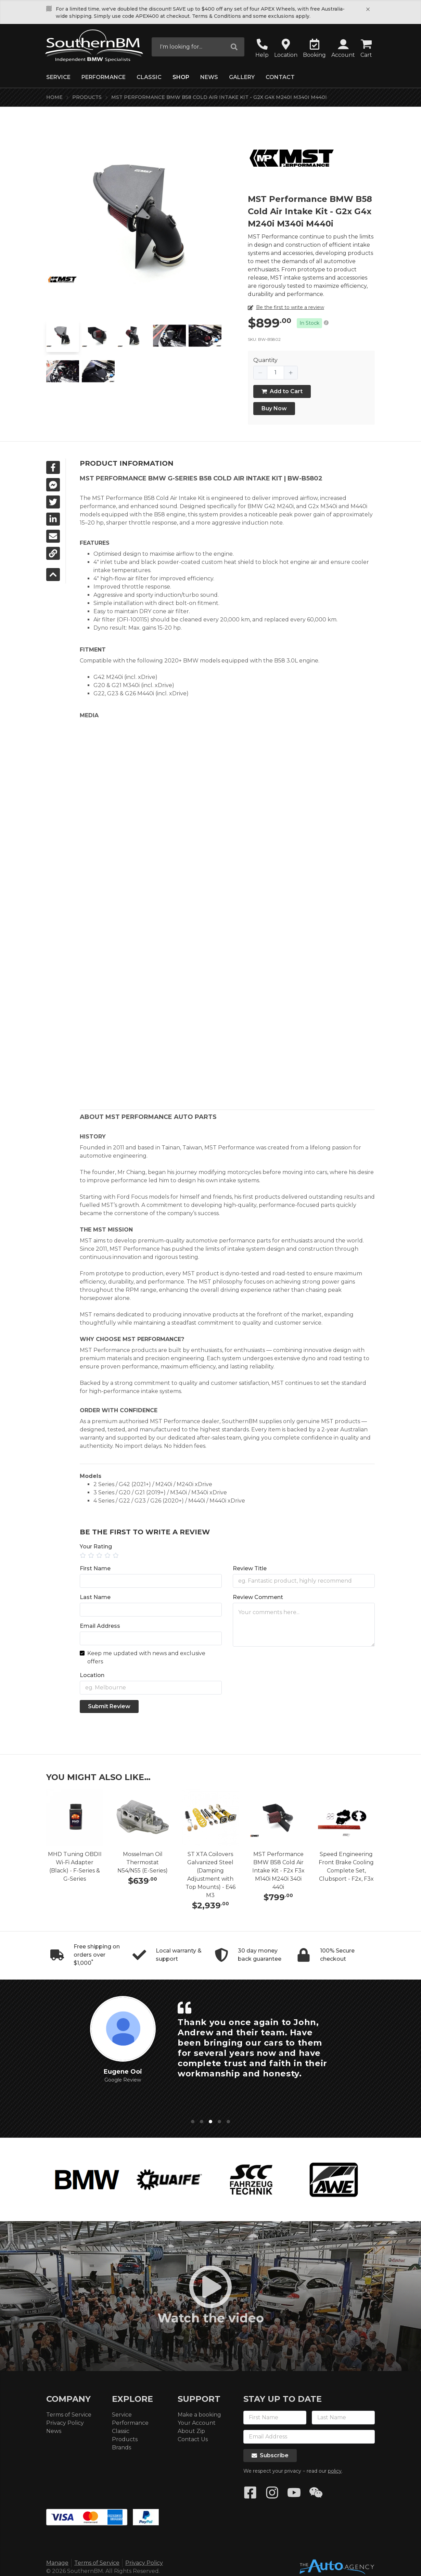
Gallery (242, 77)
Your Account (197, 2423)
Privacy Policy (65, 2423)
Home (54, 97)
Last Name (95, 1597)
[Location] (151, 1688)
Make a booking (199, 2414)
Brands (121, 2447)
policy (335, 2471)
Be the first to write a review (290, 307)
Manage (57, 2563)
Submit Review (109, 1706)
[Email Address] (151, 1638)
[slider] (227, 1555)
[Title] (304, 1581)
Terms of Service (68, 2414)
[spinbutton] (275, 372)
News (209, 77)
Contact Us (193, 2439)
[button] (343, 49)
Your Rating (96, 1546)
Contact (280, 77)
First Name (95, 1568)
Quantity (265, 360)
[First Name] (151, 1581)
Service (58, 77)
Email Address (100, 1626)
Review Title (250, 1568)
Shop (181, 77)
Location (92, 1675)
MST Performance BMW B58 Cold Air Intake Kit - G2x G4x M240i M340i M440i (219, 97)
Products (87, 97)
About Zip (191, 2431)
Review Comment (258, 1597)
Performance (103, 77)
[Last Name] (151, 1610)
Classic (149, 77)
